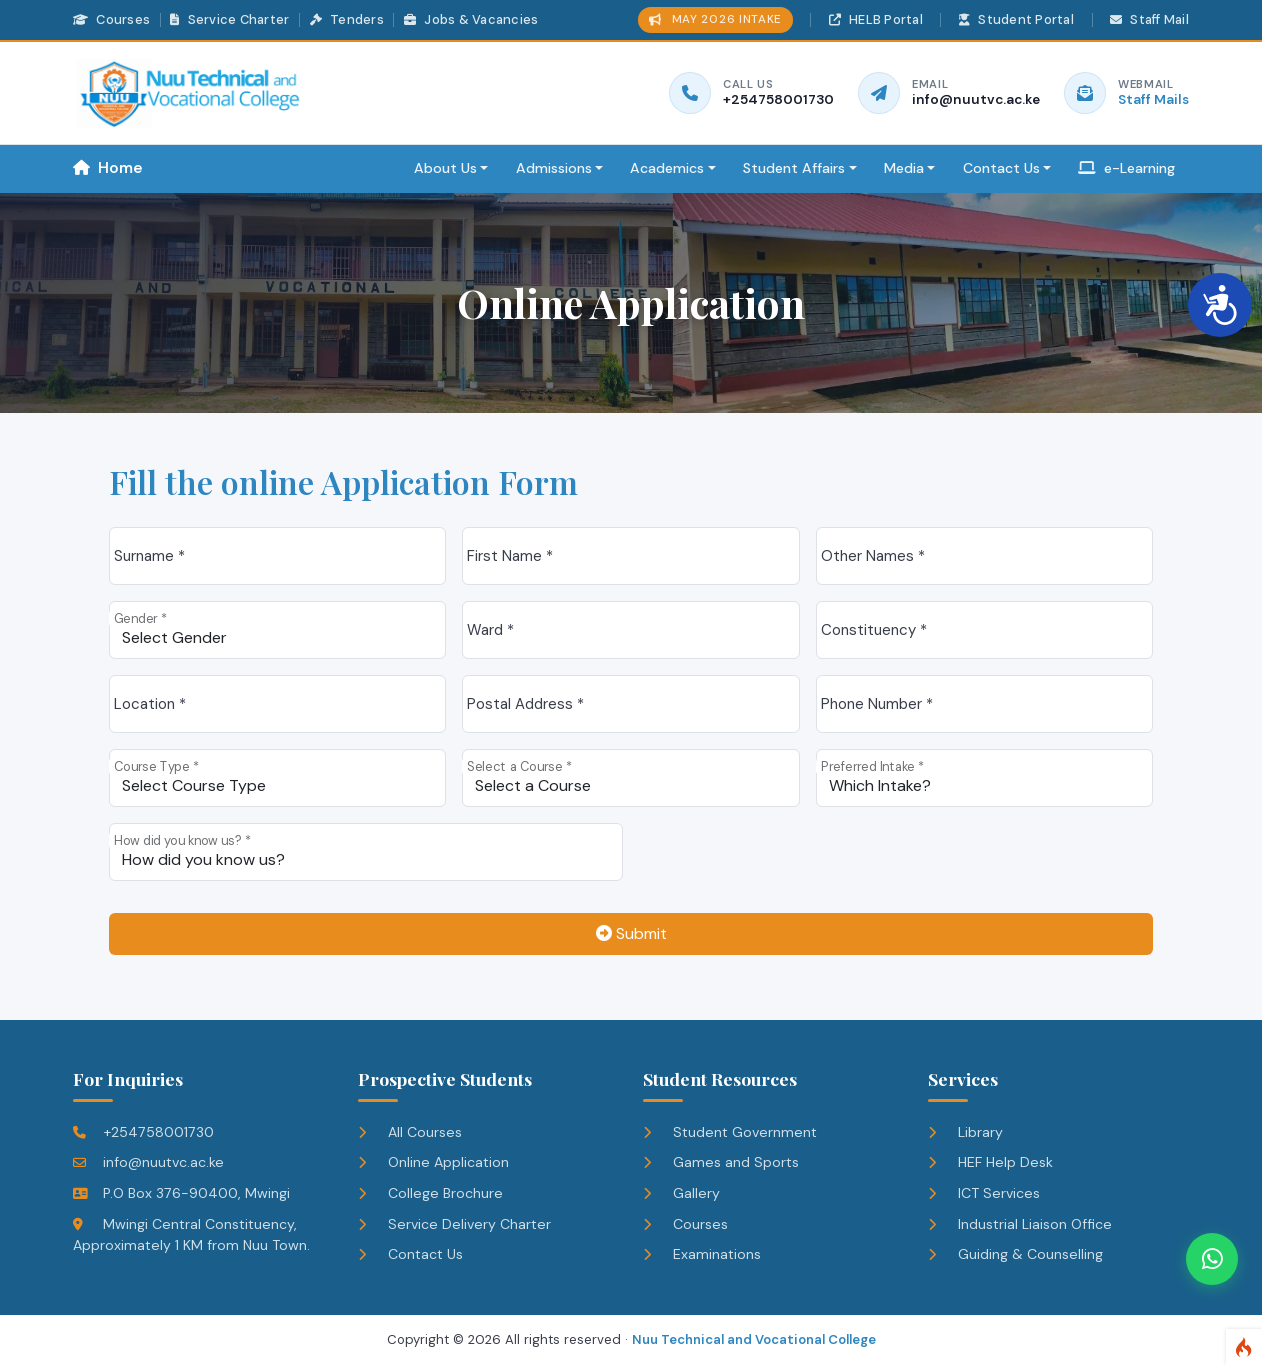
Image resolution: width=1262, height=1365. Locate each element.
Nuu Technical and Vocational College (754, 1339)
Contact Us (410, 1254)
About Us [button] (445, 168)
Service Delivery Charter (454, 1224)
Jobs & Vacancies (471, 19)
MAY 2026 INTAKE (715, 19)
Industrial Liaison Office (1020, 1224)
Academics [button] (667, 168)
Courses (111, 19)
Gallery (681, 1193)
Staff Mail (1149, 19)
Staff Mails (1153, 99)
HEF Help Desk (990, 1162)
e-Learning (1126, 168)
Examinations (702, 1254)
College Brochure (430, 1193)
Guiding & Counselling (1015, 1254)
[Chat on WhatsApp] (1212, 1259)
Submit (631, 933)
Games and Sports (721, 1162)
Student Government (730, 1132)
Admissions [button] (554, 168)
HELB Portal (876, 19)
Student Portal (1016, 19)
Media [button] (904, 168)
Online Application (433, 1162)
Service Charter (229, 19)
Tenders (347, 19)
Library (965, 1132)
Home (108, 168)
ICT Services (984, 1193)
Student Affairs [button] (794, 168)
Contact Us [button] (1001, 168)
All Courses (410, 1132)
